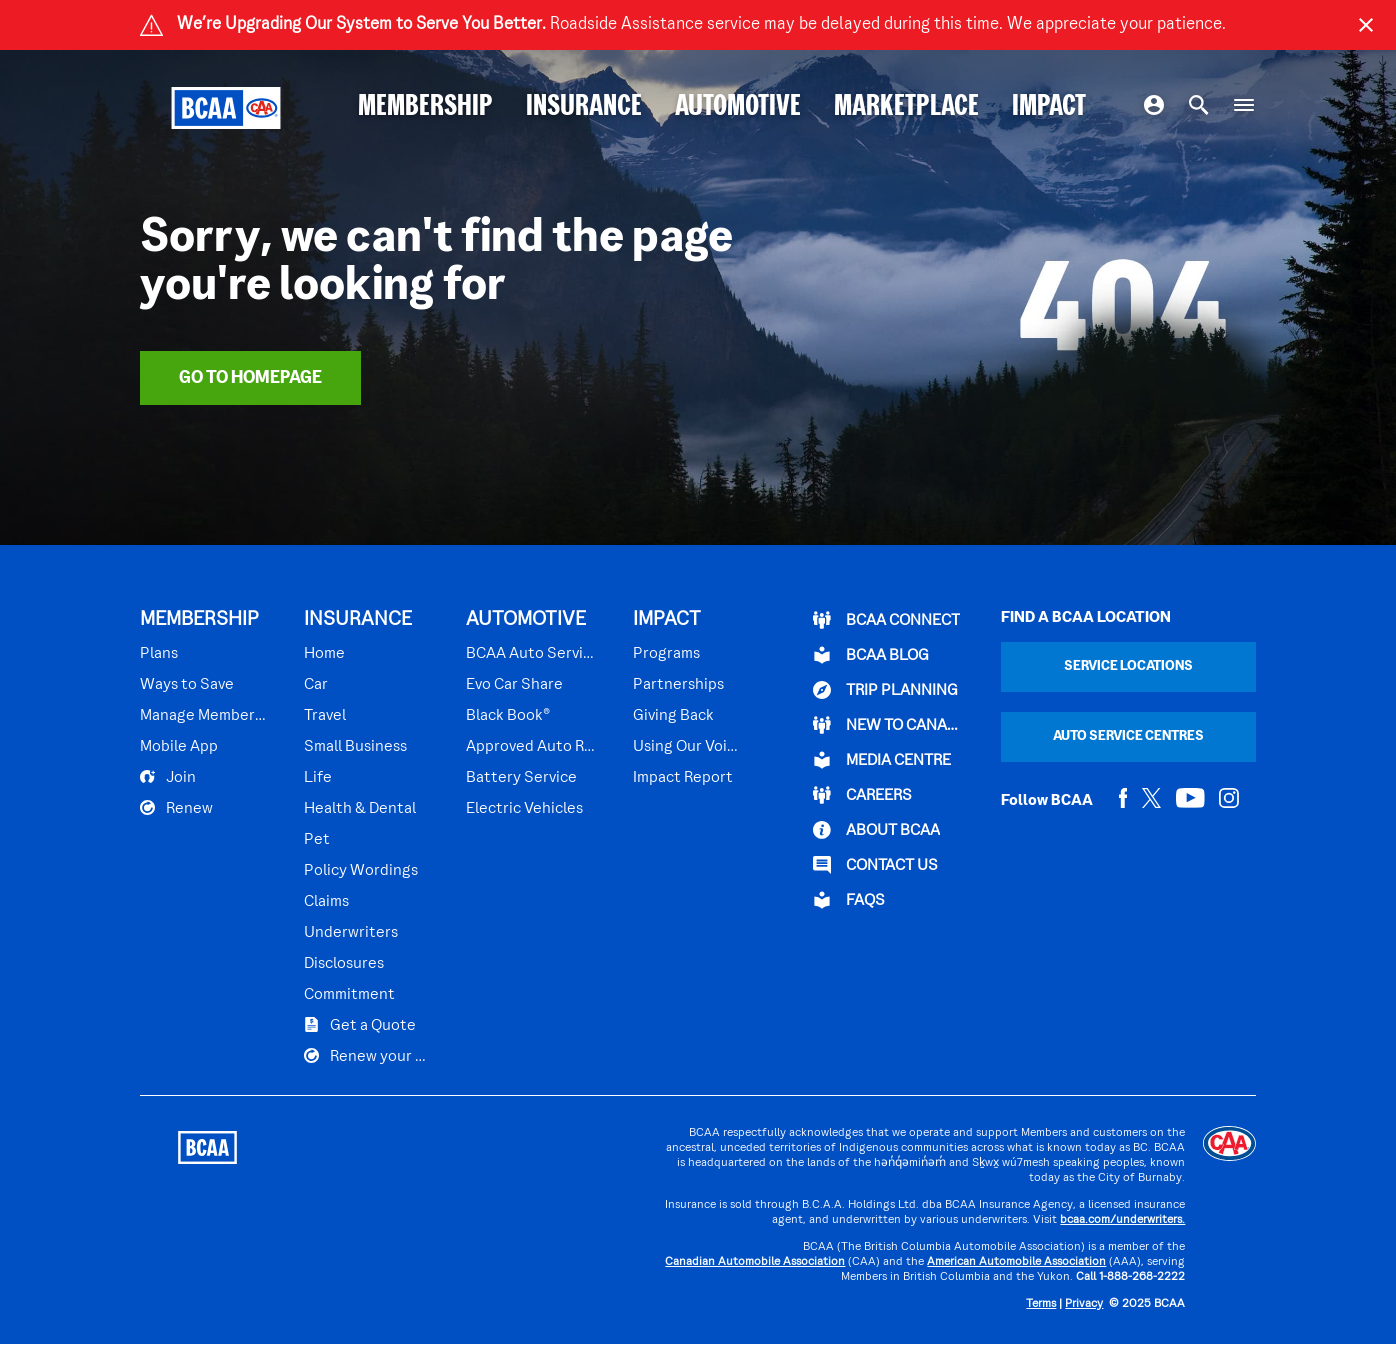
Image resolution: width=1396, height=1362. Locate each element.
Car (316, 685)
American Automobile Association (1016, 1262)
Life (318, 778)
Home (324, 654)
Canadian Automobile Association (755, 1262)
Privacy (1084, 1304)
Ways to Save (187, 685)
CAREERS (862, 795)
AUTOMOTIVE (738, 107)
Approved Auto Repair (532, 747)
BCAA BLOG (871, 655)
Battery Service (521, 778)
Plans (159, 654)
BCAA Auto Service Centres (532, 654)
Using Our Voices (686, 747)
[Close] (1366, 25)
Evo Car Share (514, 685)
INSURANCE (584, 107)
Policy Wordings (361, 871)
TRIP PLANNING (885, 690)
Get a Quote (360, 1025)
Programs (666, 654)
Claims (326, 902)
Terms (1041, 1304)
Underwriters (351, 933)
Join (168, 777)
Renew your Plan (368, 1056)
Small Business (355, 747)
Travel (325, 716)
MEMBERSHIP (425, 107)
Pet (317, 840)
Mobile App (179, 747)
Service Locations (1128, 666)
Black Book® (508, 716)
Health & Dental (360, 809)
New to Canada (889, 725)
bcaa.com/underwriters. (1122, 1220)
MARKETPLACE (906, 107)
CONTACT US (875, 865)
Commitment (349, 995)
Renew (176, 808)
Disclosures (344, 964)
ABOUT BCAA (876, 830)
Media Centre (882, 760)
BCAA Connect (886, 620)
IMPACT (1049, 107)
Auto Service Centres (1128, 736)
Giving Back (673, 716)
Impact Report (683, 778)
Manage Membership (205, 716)
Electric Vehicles (524, 809)
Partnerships (678, 685)
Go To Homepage (250, 378)
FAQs (849, 900)
